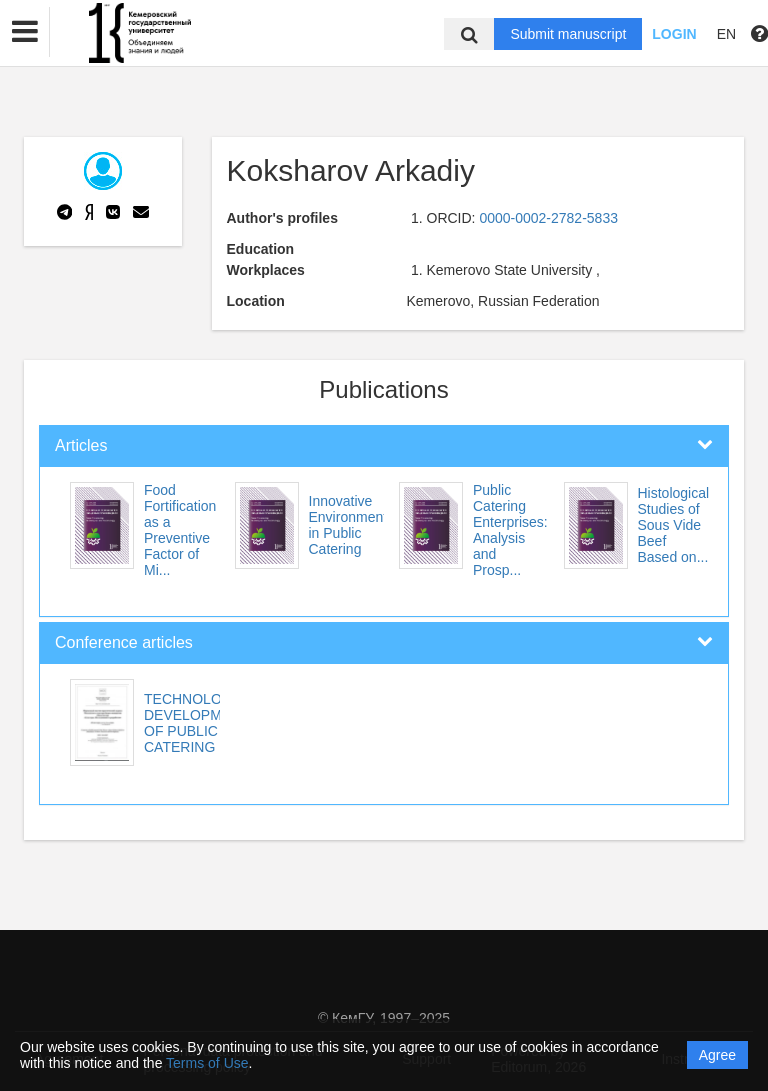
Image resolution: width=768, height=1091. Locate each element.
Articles (81, 445)
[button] (25, 32)
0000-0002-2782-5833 (548, 218)
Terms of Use (207, 1063)
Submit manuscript (568, 34)
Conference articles (124, 642)
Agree (717, 1055)
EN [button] (726, 34)
